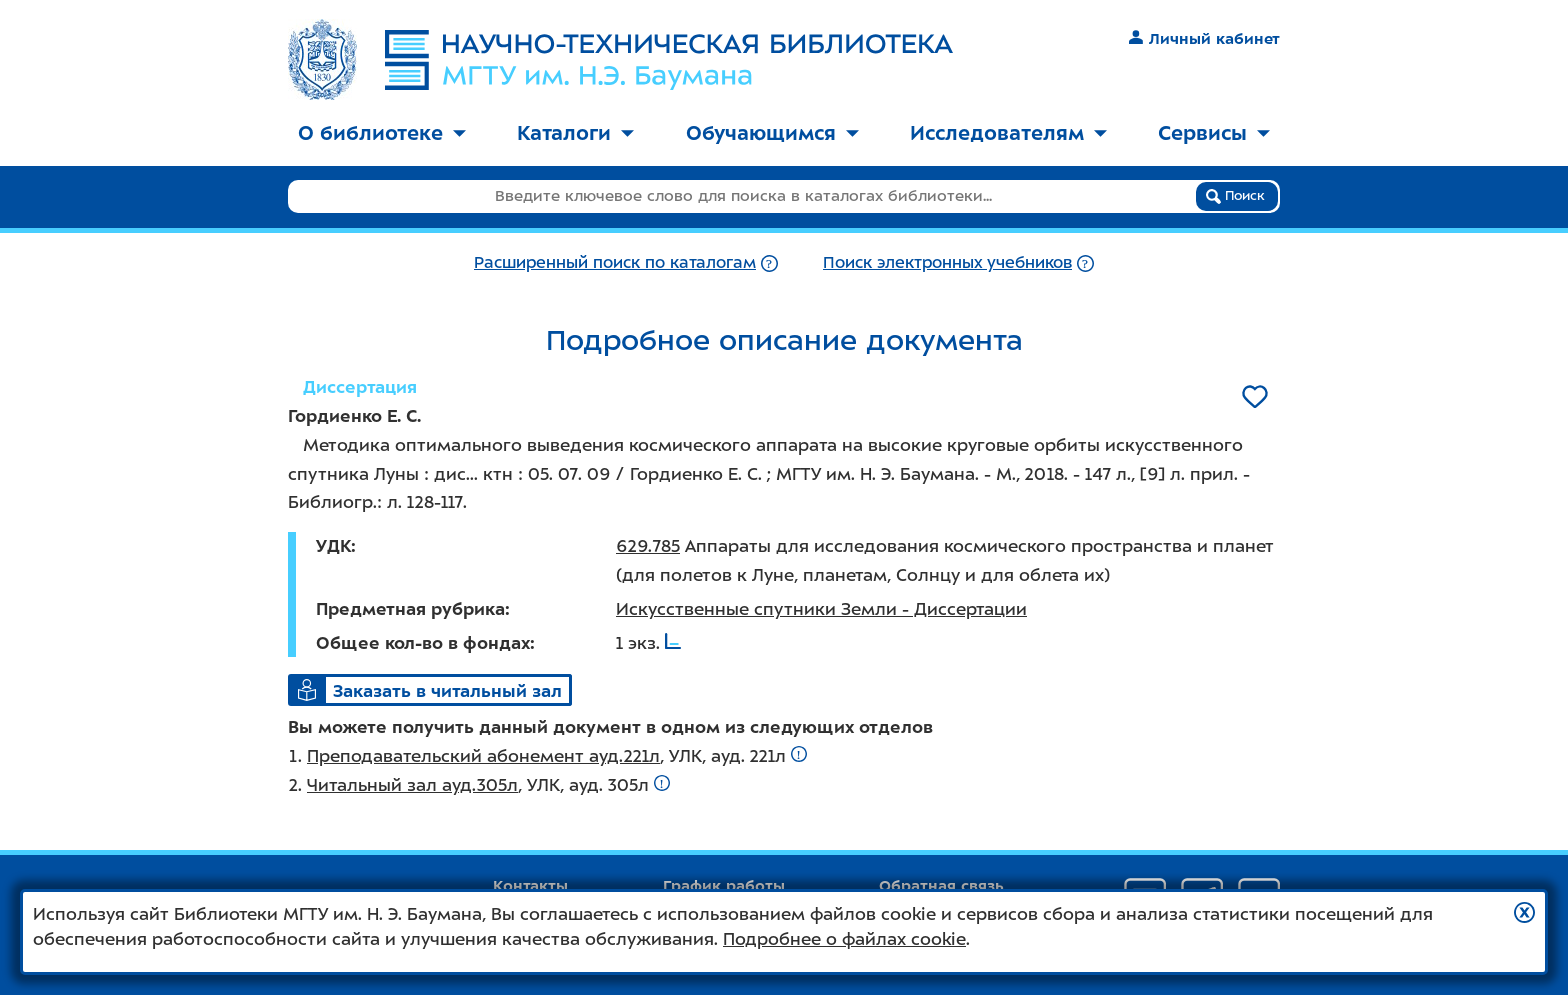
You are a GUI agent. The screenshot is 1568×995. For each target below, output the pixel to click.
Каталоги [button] (575, 133)
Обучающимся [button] (772, 133)
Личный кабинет (1204, 39)
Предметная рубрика (410, 609)
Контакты (530, 886)
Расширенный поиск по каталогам (615, 262)
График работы (724, 886)
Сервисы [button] (1214, 133)
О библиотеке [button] (382, 133)
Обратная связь (941, 886)
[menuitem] (382, 134)
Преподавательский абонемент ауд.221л (483, 756)
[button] (1524, 912)
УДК (333, 546)
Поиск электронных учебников (947, 262)
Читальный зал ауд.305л (412, 785)
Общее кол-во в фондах (423, 643)
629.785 (648, 546)
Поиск (1235, 196)
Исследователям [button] (1008, 133)
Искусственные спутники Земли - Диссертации (821, 609)
